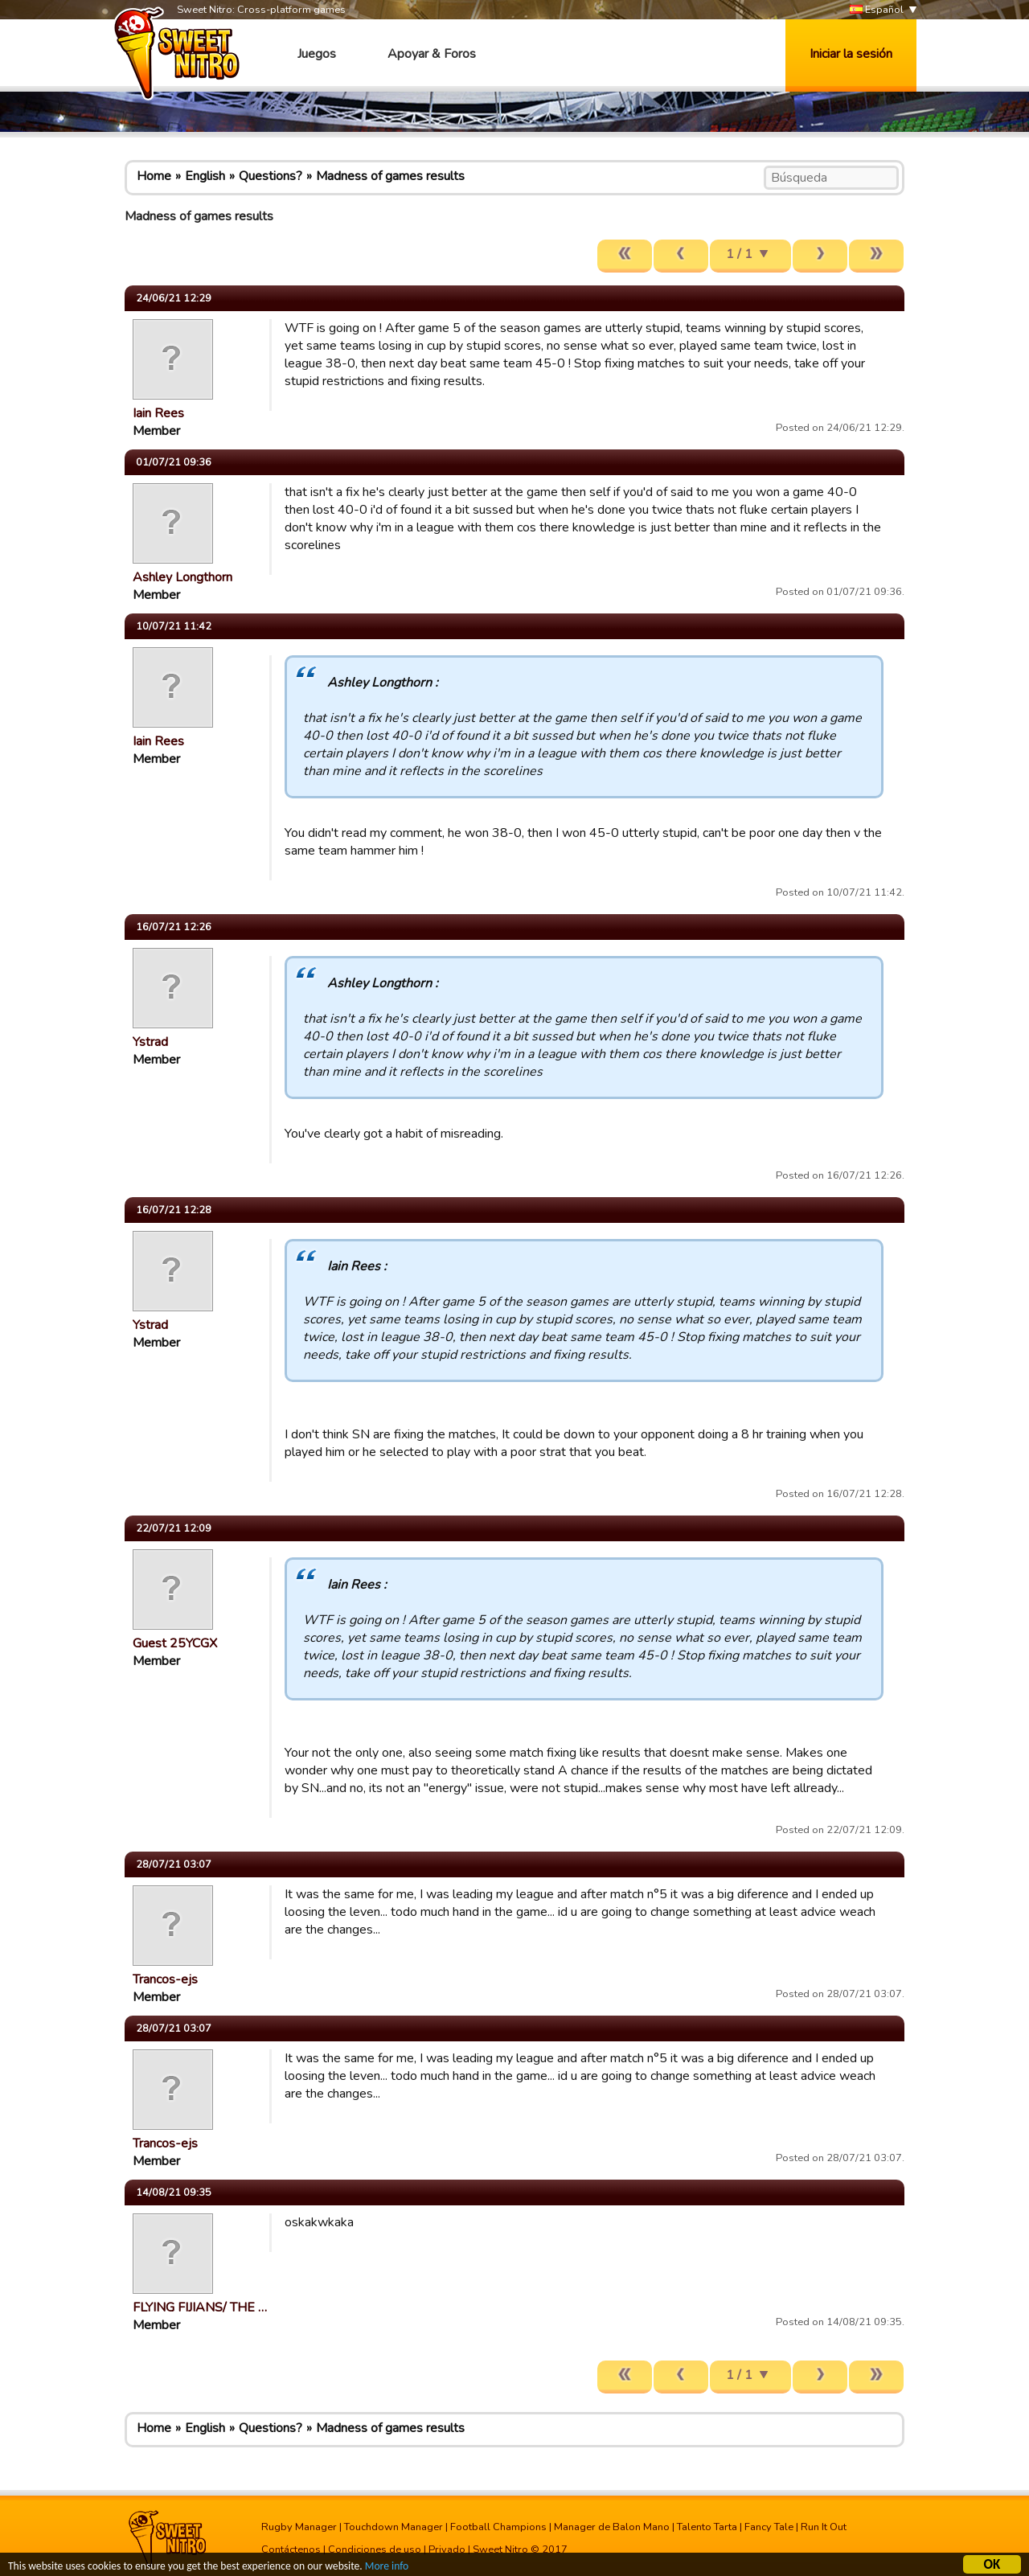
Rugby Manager (299, 2527)
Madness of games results (390, 176)
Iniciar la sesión (851, 54)
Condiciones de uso (374, 2549)
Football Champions (498, 2527)
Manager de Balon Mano (612, 2527)
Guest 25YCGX (175, 1643)
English (205, 176)
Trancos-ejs (165, 1979)
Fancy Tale (768, 2527)
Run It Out (824, 2527)
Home (154, 176)
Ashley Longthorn (182, 577)
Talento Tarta (707, 2527)
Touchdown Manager (393, 2527)
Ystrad (150, 1042)
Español (877, 10)
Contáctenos (291, 2549)
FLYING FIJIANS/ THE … (200, 2307)
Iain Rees (158, 413)
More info (386, 2568)
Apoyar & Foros (431, 54)
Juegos (316, 54)
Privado (446, 2549)
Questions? (270, 176)
